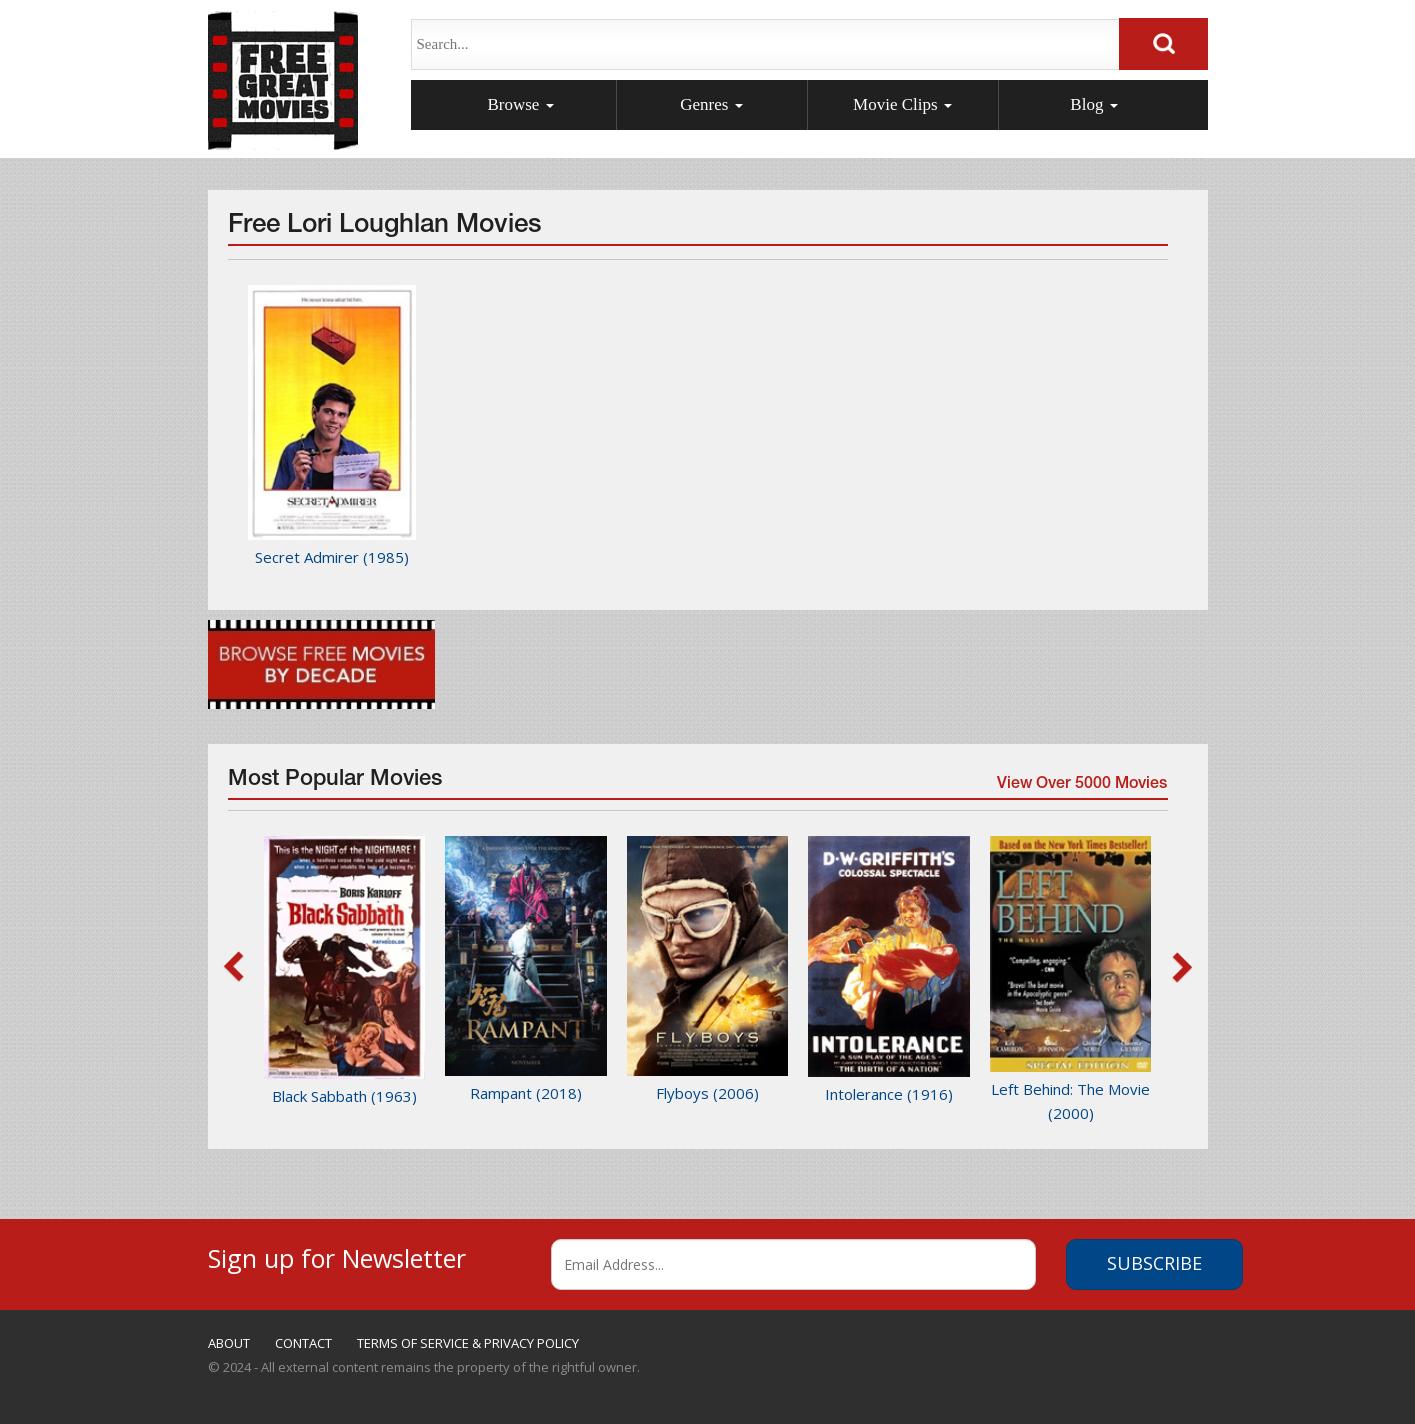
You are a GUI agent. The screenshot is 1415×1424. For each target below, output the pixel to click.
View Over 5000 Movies (1081, 786)
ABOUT (229, 1343)
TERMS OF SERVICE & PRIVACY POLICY (468, 1343)
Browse (520, 104)
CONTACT (303, 1343)
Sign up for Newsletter (337, 1255)
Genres (711, 104)
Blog (1093, 104)
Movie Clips (902, 104)
